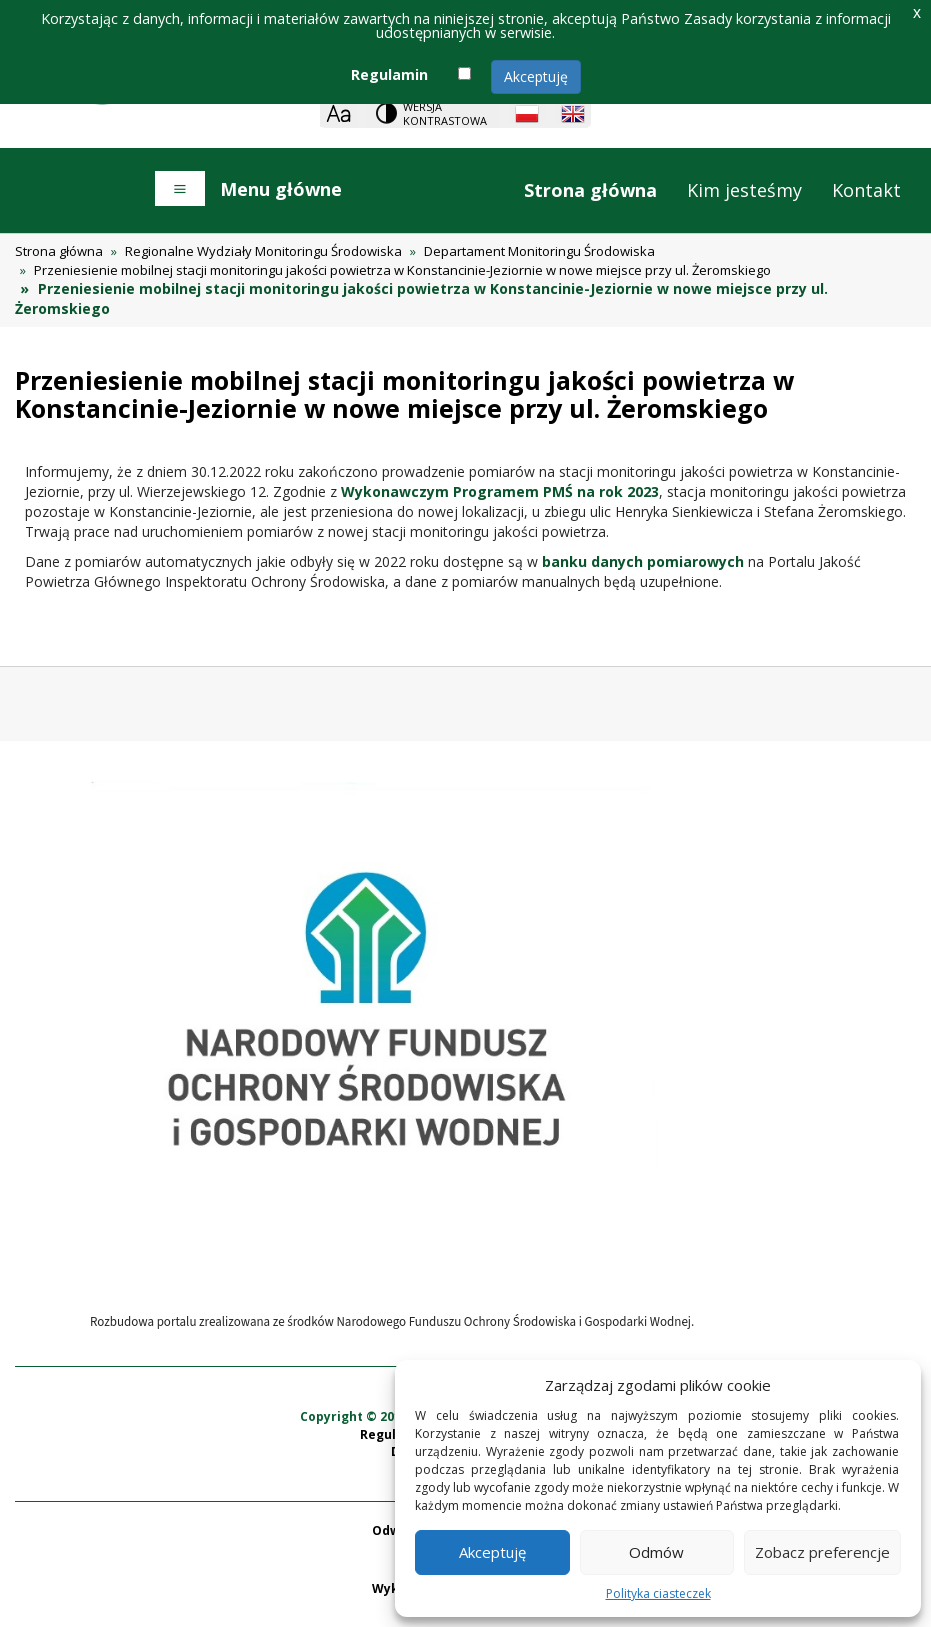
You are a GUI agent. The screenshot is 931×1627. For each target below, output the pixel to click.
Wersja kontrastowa (445, 113)
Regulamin (389, 74)
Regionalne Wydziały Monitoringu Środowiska (263, 251)
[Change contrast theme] (433, 113)
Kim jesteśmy (744, 190)
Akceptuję (536, 76)
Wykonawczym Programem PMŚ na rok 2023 (500, 491)
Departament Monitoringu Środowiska (539, 251)
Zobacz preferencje (822, 1552)
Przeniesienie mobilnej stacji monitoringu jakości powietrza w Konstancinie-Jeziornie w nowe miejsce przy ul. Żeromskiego (402, 270)
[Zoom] (338, 113)
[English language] (573, 114)
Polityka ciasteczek (658, 1593)
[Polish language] (527, 114)
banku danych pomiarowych (643, 561)
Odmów (656, 1552)
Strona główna (590, 190)
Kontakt (866, 190)
